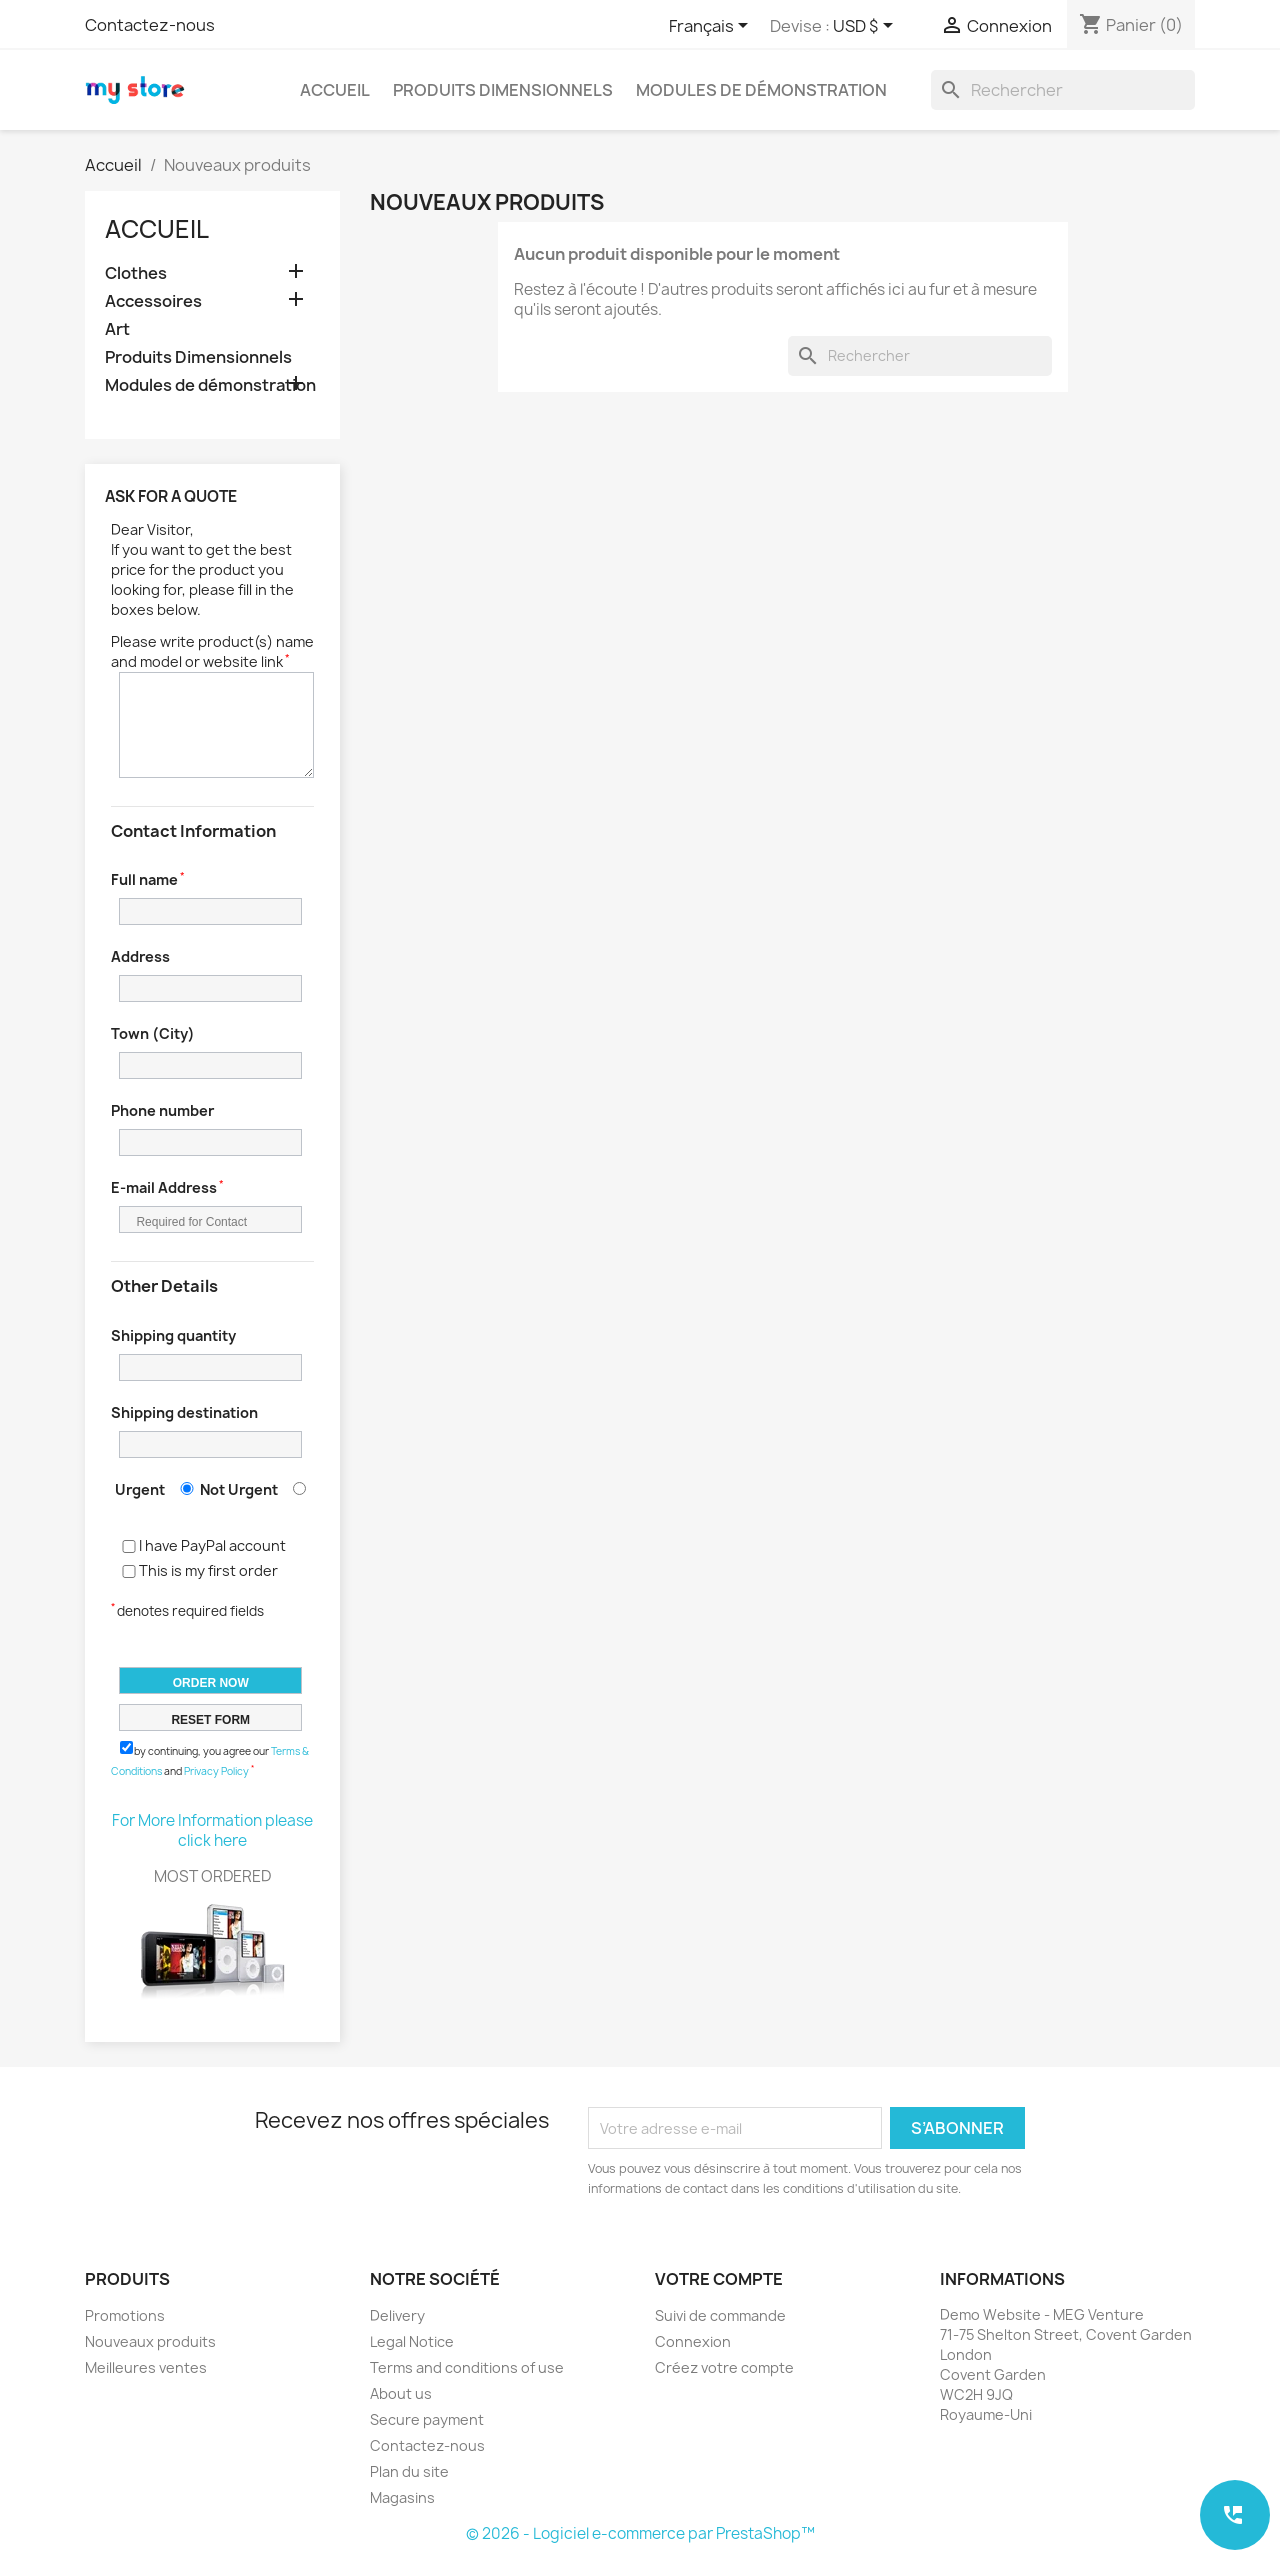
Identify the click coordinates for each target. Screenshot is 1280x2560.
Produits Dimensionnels (503, 90)
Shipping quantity (173, 1335)
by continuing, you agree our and (210, 1759)
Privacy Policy (216, 1771)
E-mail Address (164, 1187)
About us (401, 2393)
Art (117, 329)
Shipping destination (184, 1412)
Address (140, 956)
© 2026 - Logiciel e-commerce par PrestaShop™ (640, 2533)
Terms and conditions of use (467, 2367)
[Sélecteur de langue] (712, 27)
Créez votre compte (724, 2367)
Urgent (140, 1489)
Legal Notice (412, 2341)
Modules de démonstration (761, 90)
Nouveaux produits (150, 2341)
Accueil (335, 90)
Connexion (693, 2341)
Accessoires (153, 301)
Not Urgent (239, 1489)
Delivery (397, 2315)
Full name (144, 879)
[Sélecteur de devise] (866, 27)
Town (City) (153, 1033)
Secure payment (427, 2419)
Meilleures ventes (146, 2367)
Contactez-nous (150, 25)
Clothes (136, 273)
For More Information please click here (212, 1830)
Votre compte (719, 2279)
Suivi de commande (720, 2315)
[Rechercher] (1063, 90)
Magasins (402, 2497)
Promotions (125, 2315)
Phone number (162, 1110)
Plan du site (409, 2471)
